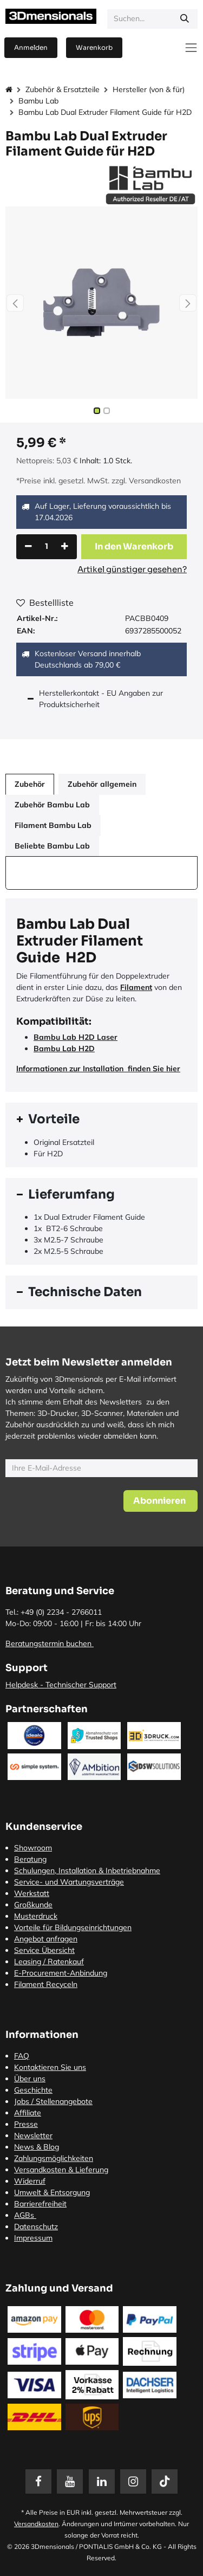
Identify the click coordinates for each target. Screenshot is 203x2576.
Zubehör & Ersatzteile (62, 89)
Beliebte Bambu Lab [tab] (52, 846)
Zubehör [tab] (30, 784)
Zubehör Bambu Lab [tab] (52, 805)
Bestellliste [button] (45, 602)
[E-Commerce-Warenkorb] (94, 47)
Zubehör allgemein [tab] (102, 784)
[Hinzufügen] (65, 546)
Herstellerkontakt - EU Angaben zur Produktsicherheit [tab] (101, 698)
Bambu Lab (38, 101)
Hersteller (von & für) (149, 89)
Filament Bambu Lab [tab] (53, 825)
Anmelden (31, 47)
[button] (15, 303)
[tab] (101, 1119)
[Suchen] (185, 19)
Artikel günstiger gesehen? (132, 569)
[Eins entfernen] (28, 546)
